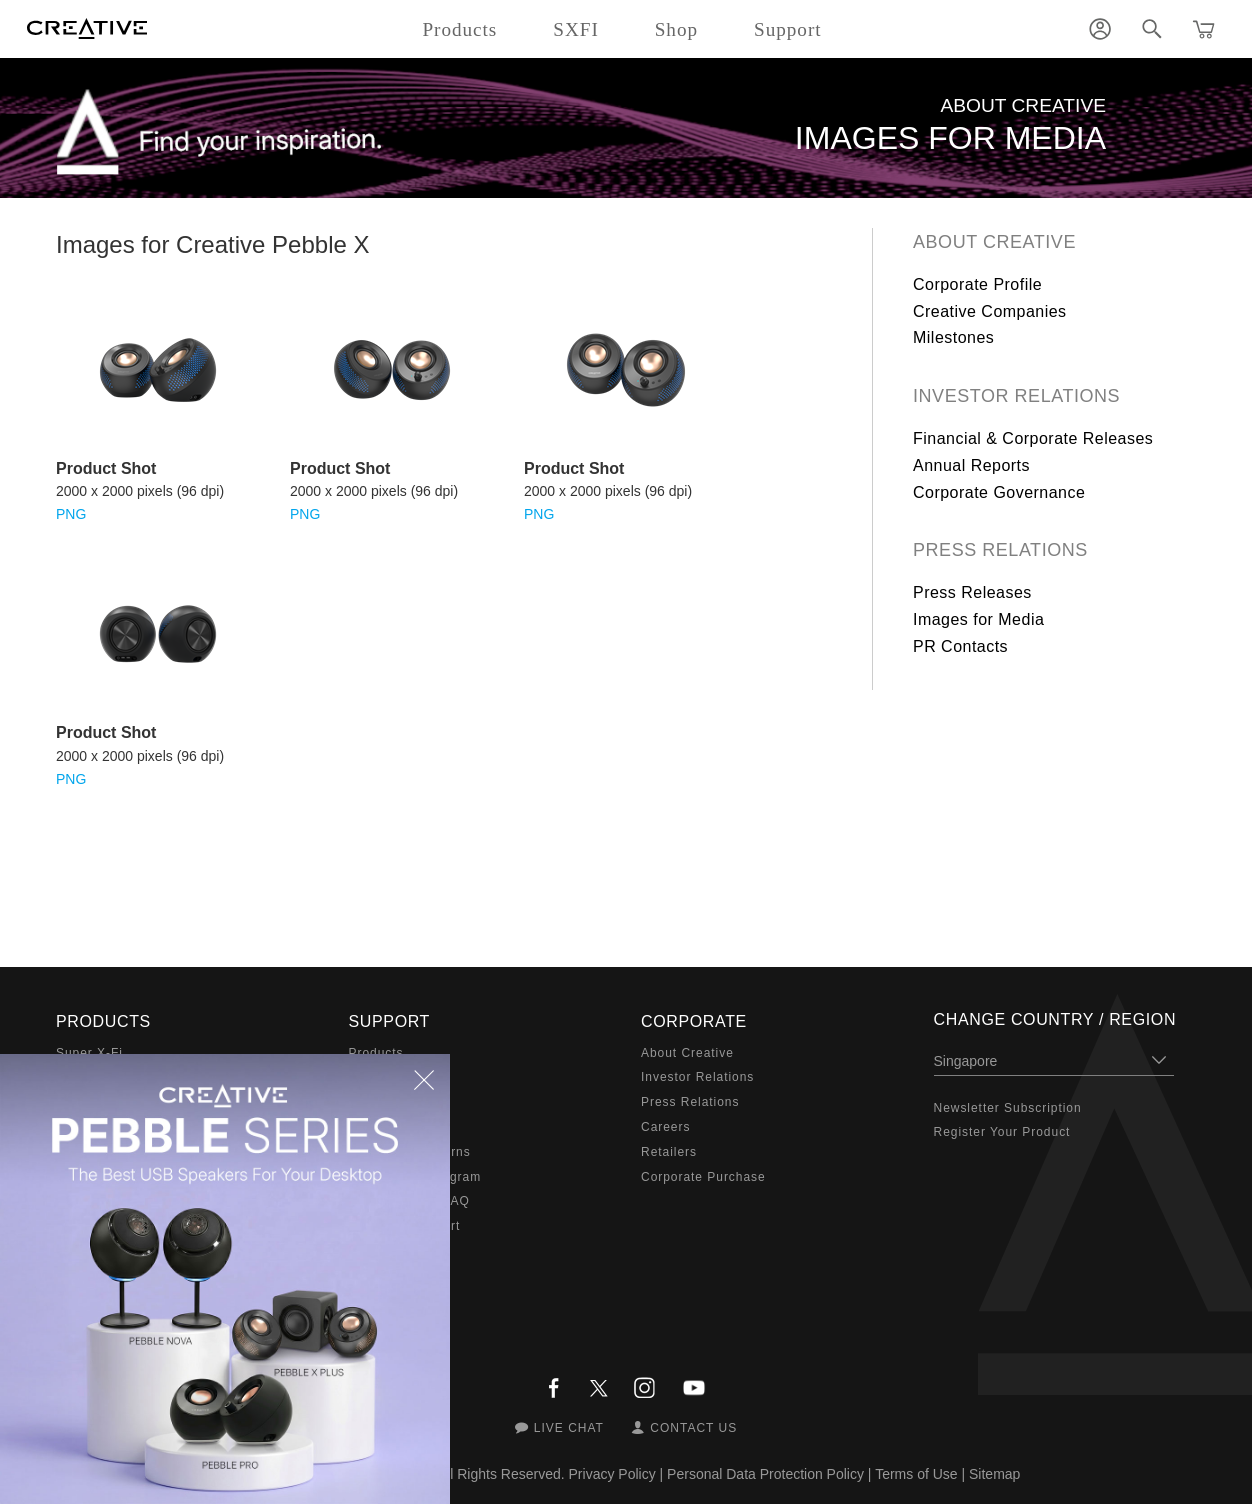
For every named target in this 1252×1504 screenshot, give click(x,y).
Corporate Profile (977, 284)
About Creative (994, 242)
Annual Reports (971, 465)
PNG (71, 514)
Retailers (669, 1152)
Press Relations (1000, 550)
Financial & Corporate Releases (1033, 438)
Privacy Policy (612, 1474)
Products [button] (459, 29)
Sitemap (994, 1474)
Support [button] (788, 29)
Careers (665, 1127)
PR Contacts (960, 646)
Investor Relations (1016, 396)
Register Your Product (1002, 1132)
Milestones (953, 337)
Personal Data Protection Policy (765, 1474)
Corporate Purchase (703, 1177)
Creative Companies (990, 311)
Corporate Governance (999, 492)
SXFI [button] (575, 29)
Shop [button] (676, 29)
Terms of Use (916, 1474)
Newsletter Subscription (1008, 1108)
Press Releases (972, 592)
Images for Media (978, 619)
